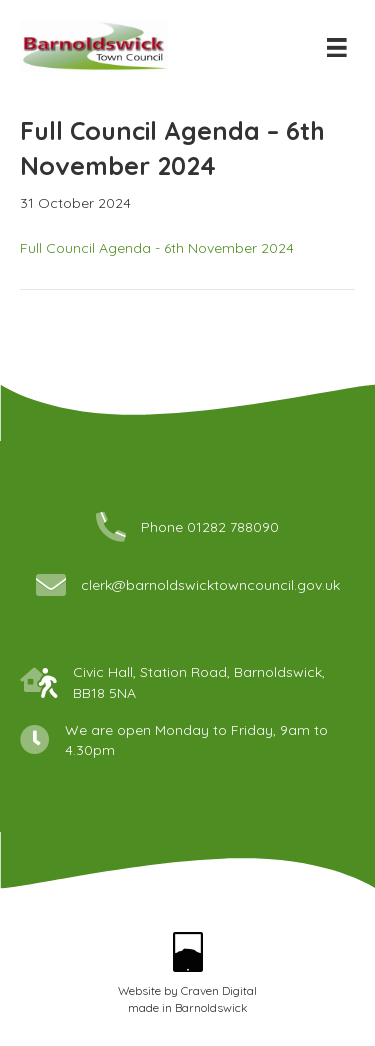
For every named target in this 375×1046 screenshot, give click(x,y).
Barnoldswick (211, 1007)
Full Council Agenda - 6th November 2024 (157, 248)
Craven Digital (219, 990)
